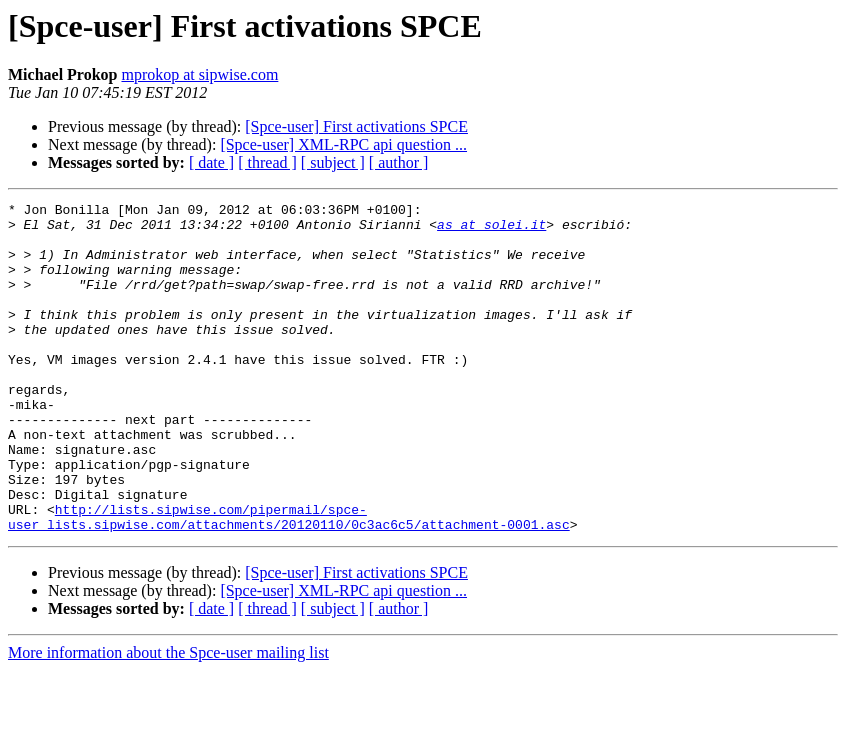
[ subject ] (333, 162)
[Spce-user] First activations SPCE (356, 126)
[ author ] (399, 162)
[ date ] (211, 162)
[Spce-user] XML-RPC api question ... (343, 144)
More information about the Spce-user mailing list (168, 718)
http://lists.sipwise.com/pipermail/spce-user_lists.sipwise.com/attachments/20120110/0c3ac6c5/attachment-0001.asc (289, 581)
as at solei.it (491, 230)
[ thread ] (267, 162)
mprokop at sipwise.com (199, 74)
